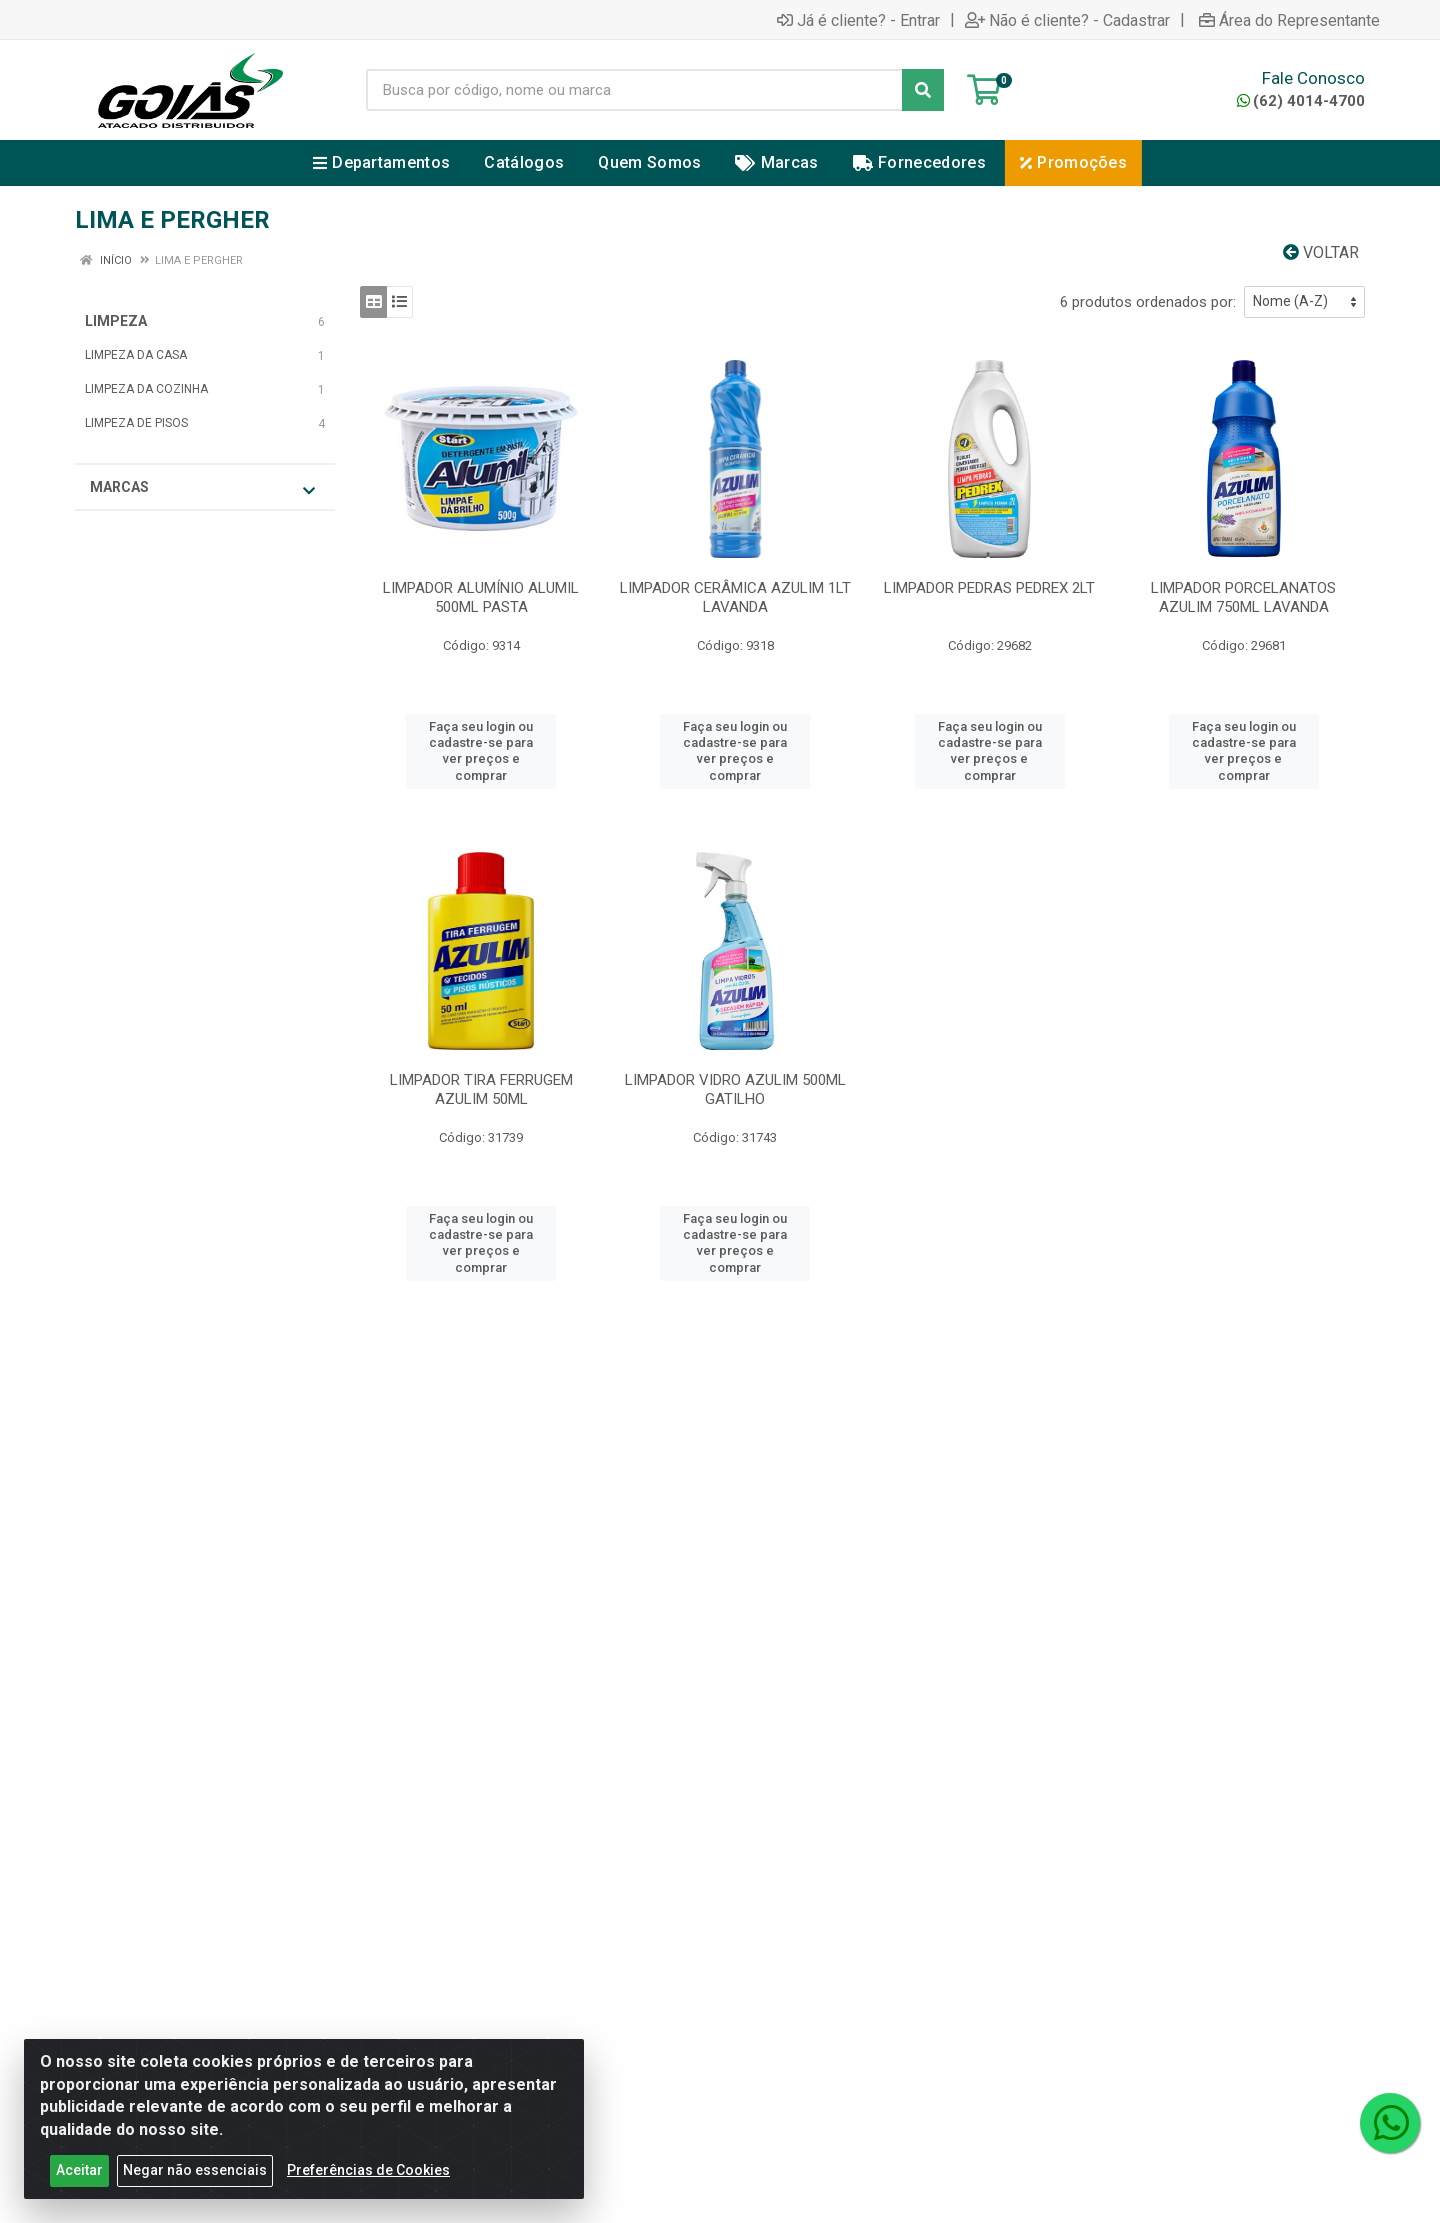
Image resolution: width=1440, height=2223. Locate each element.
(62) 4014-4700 (1301, 101)
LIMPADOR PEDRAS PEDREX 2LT (989, 588)
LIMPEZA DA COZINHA (146, 389)
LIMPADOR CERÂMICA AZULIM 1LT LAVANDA (735, 597)
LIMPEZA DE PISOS (136, 423)
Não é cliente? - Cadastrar (1067, 20)
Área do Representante (1289, 20)
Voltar (1321, 252)
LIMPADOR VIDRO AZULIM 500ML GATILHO (735, 1089)
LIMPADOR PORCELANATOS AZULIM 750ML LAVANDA (1243, 597)
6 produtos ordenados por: (1148, 302)
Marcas (202, 488)
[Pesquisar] (923, 90)
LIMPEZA (116, 321)
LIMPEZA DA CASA (136, 355)
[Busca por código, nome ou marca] (634, 90)
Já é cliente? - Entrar (858, 20)
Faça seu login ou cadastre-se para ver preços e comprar (481, 751)
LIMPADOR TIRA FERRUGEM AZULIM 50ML (481, 1089)
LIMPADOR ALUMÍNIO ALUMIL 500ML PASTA (481, 597)
